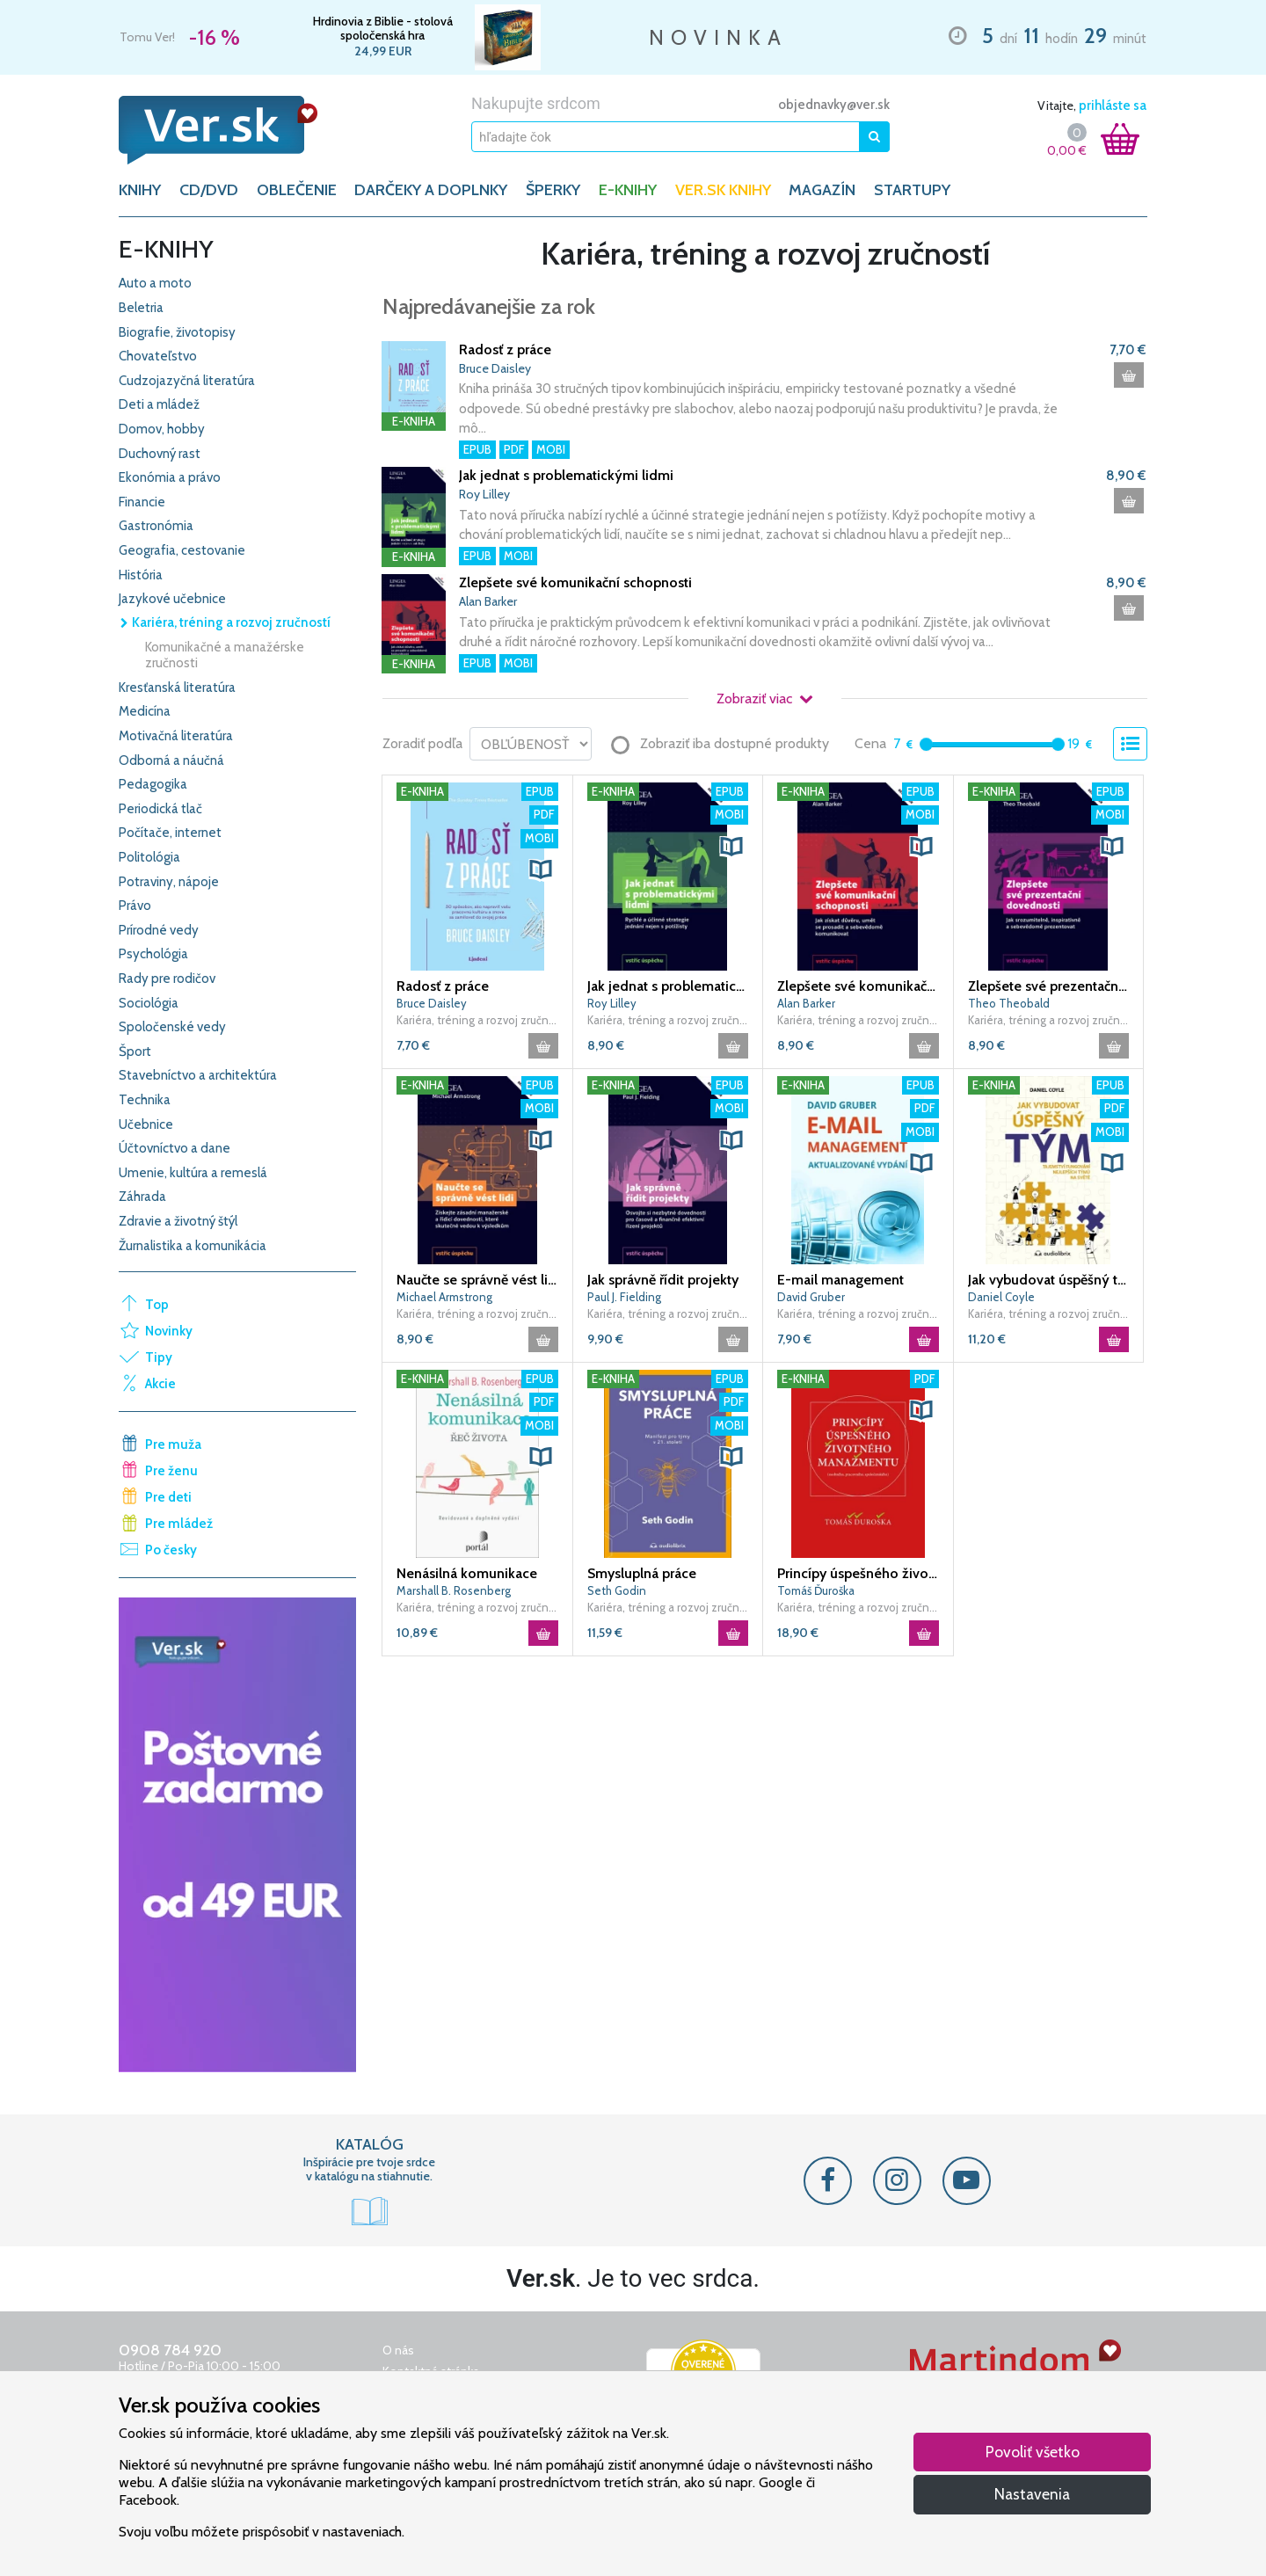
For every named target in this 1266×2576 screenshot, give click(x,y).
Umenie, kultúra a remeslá (193, 1173)
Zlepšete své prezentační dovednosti (1049, 986)
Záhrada (142, 1196)
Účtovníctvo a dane (174, 1148)
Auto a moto (155, 283)
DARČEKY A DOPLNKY (430, 190)
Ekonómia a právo (170, 477)
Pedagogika (153, 784)
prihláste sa (1112, 105)
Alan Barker (488, 601)
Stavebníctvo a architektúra (198, 1075)
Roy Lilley (484, 494)
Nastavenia (1032, 2494)
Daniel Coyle (1001, 1297)
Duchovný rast (159, 454)
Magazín (822, 190)
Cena (870, 743)
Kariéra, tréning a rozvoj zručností (225, 622)
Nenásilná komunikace (467, 1573)
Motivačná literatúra (176, 736)
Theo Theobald (1009, 1003)
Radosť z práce (505, 349)
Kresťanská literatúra (177, 687)
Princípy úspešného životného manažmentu (858, 1573)
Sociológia (148, 1003)
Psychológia (153, 954)
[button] (540, 869)
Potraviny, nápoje (169, 882)
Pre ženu (171, 1471)
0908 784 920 (170, 2350)
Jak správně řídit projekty (662, 1279)
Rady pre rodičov (167, 978)
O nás (398, 2350)
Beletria (141, 308)
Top (157, 1305)
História (141, 575)
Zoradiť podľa (422, 743)
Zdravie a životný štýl (178, 1221)
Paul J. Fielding (624, 1297)
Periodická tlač (160, 809)
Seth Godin (616, 1590)
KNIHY (140, 190)
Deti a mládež (159, 404)
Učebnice (146, 1124)
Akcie (160, 1384)
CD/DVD (208, 190)
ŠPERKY (553, 190)
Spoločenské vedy (172, 1027)
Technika (145, 1100)
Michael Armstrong (444, 1297)
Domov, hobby (162, 429)
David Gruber (811, 1297)
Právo (135, 905)
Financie (142, 502)
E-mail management (840, 1279)
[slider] (926, 744)
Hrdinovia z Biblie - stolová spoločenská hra (383, 28)
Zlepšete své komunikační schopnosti (575, 582)
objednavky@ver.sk (834, 105)
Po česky (171, 1550)
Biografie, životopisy (177, 332)
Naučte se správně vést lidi (477, 1279)
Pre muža (173, 1444)
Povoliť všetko (1033, 2451)
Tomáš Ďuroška (816, 1590)
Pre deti (168, 1497)
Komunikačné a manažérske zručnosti (224, 655)
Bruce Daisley (495, 368)
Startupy (912, 190)
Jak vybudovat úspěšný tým (1049, 1279)
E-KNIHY (628, 190)
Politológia (149, 857)
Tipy (158, 1357)
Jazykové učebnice (172, 599)
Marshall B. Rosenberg (454, 1590)
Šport (135, 1051)
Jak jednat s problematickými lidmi (566, 475)
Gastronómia (156, 526)
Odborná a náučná (171, 760)
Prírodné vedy (159, 930)
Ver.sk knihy (723, 190)
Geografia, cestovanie (182, 550)
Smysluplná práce (641, 1573)
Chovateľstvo (158, 356)
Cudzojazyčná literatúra (187, 381)
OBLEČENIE (297, 190)
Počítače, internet (170, 832)
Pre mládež (179, 1524)
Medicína (145, 711)
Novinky (169, 1331)
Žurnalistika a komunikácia (192, 1246)
